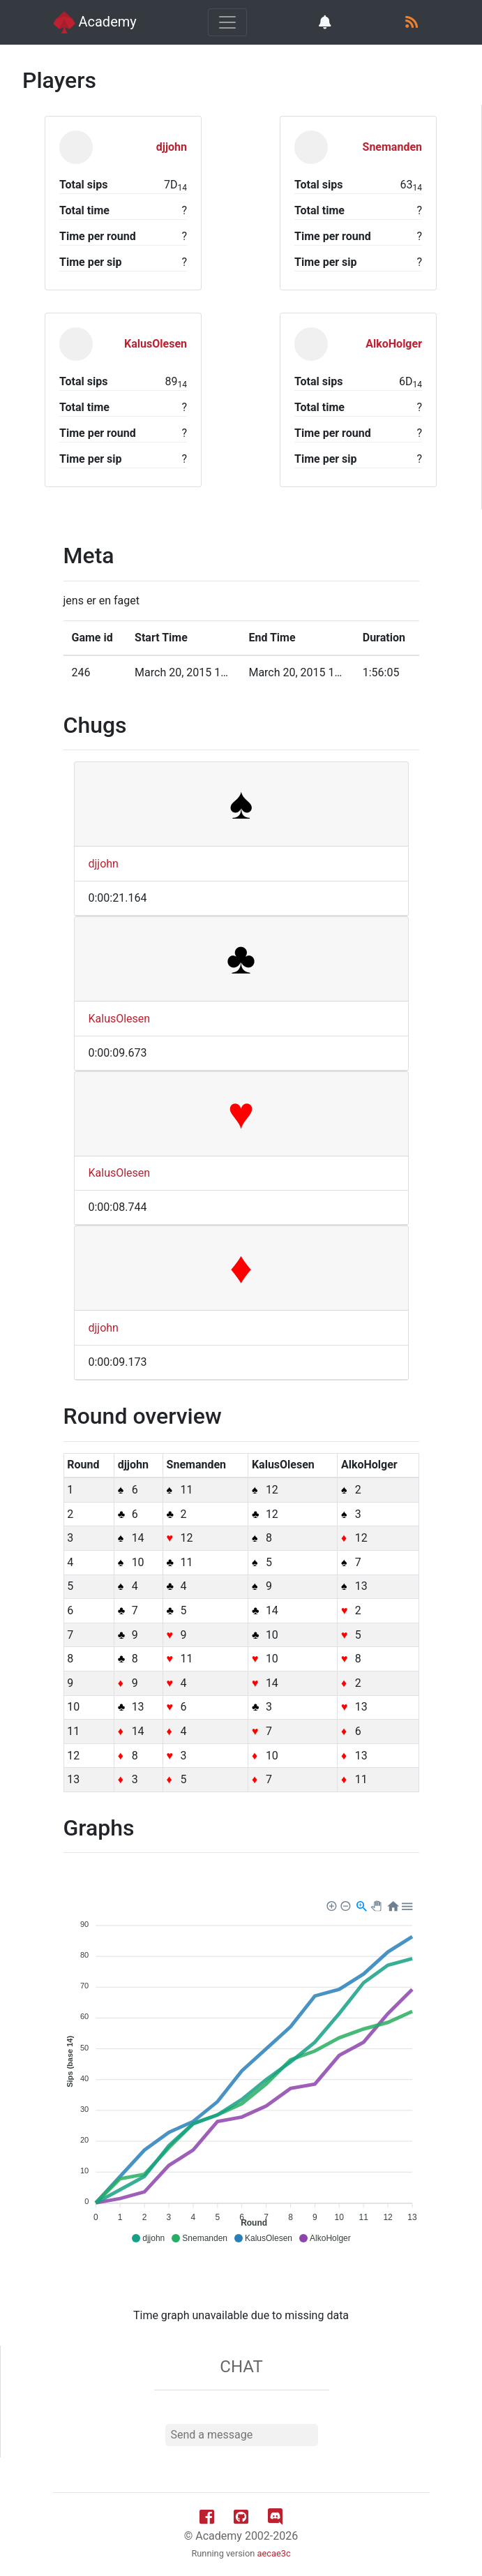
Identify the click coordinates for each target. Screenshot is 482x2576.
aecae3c (274, 2553)
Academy (95, 22)
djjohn (104, 863)
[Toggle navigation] (227, 22)
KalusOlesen (120, 1018)
